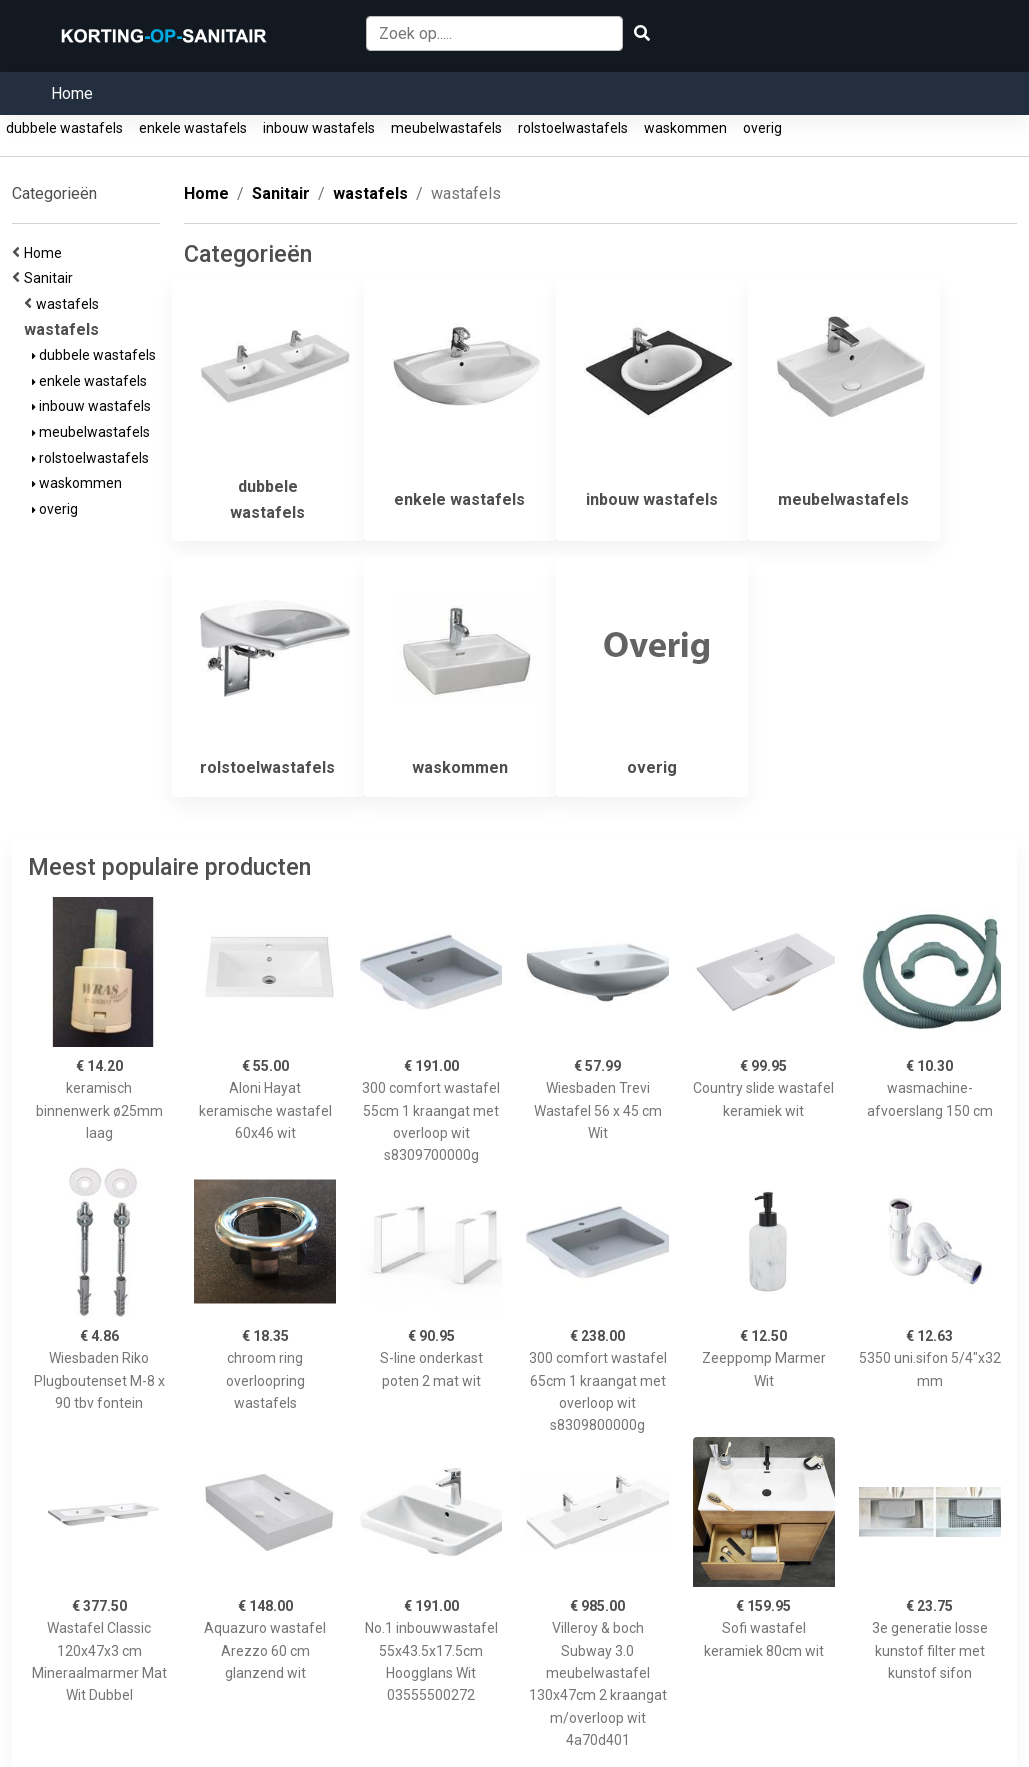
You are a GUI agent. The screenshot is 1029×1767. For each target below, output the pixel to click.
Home (72, 93)
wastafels (70, 304)
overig (762, 128)
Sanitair (51, 278)
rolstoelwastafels (573, 128)
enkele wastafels (193, 128)
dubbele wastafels (64, 128)
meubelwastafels (446, 128)
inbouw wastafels (319, 128)
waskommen (685, 128)
